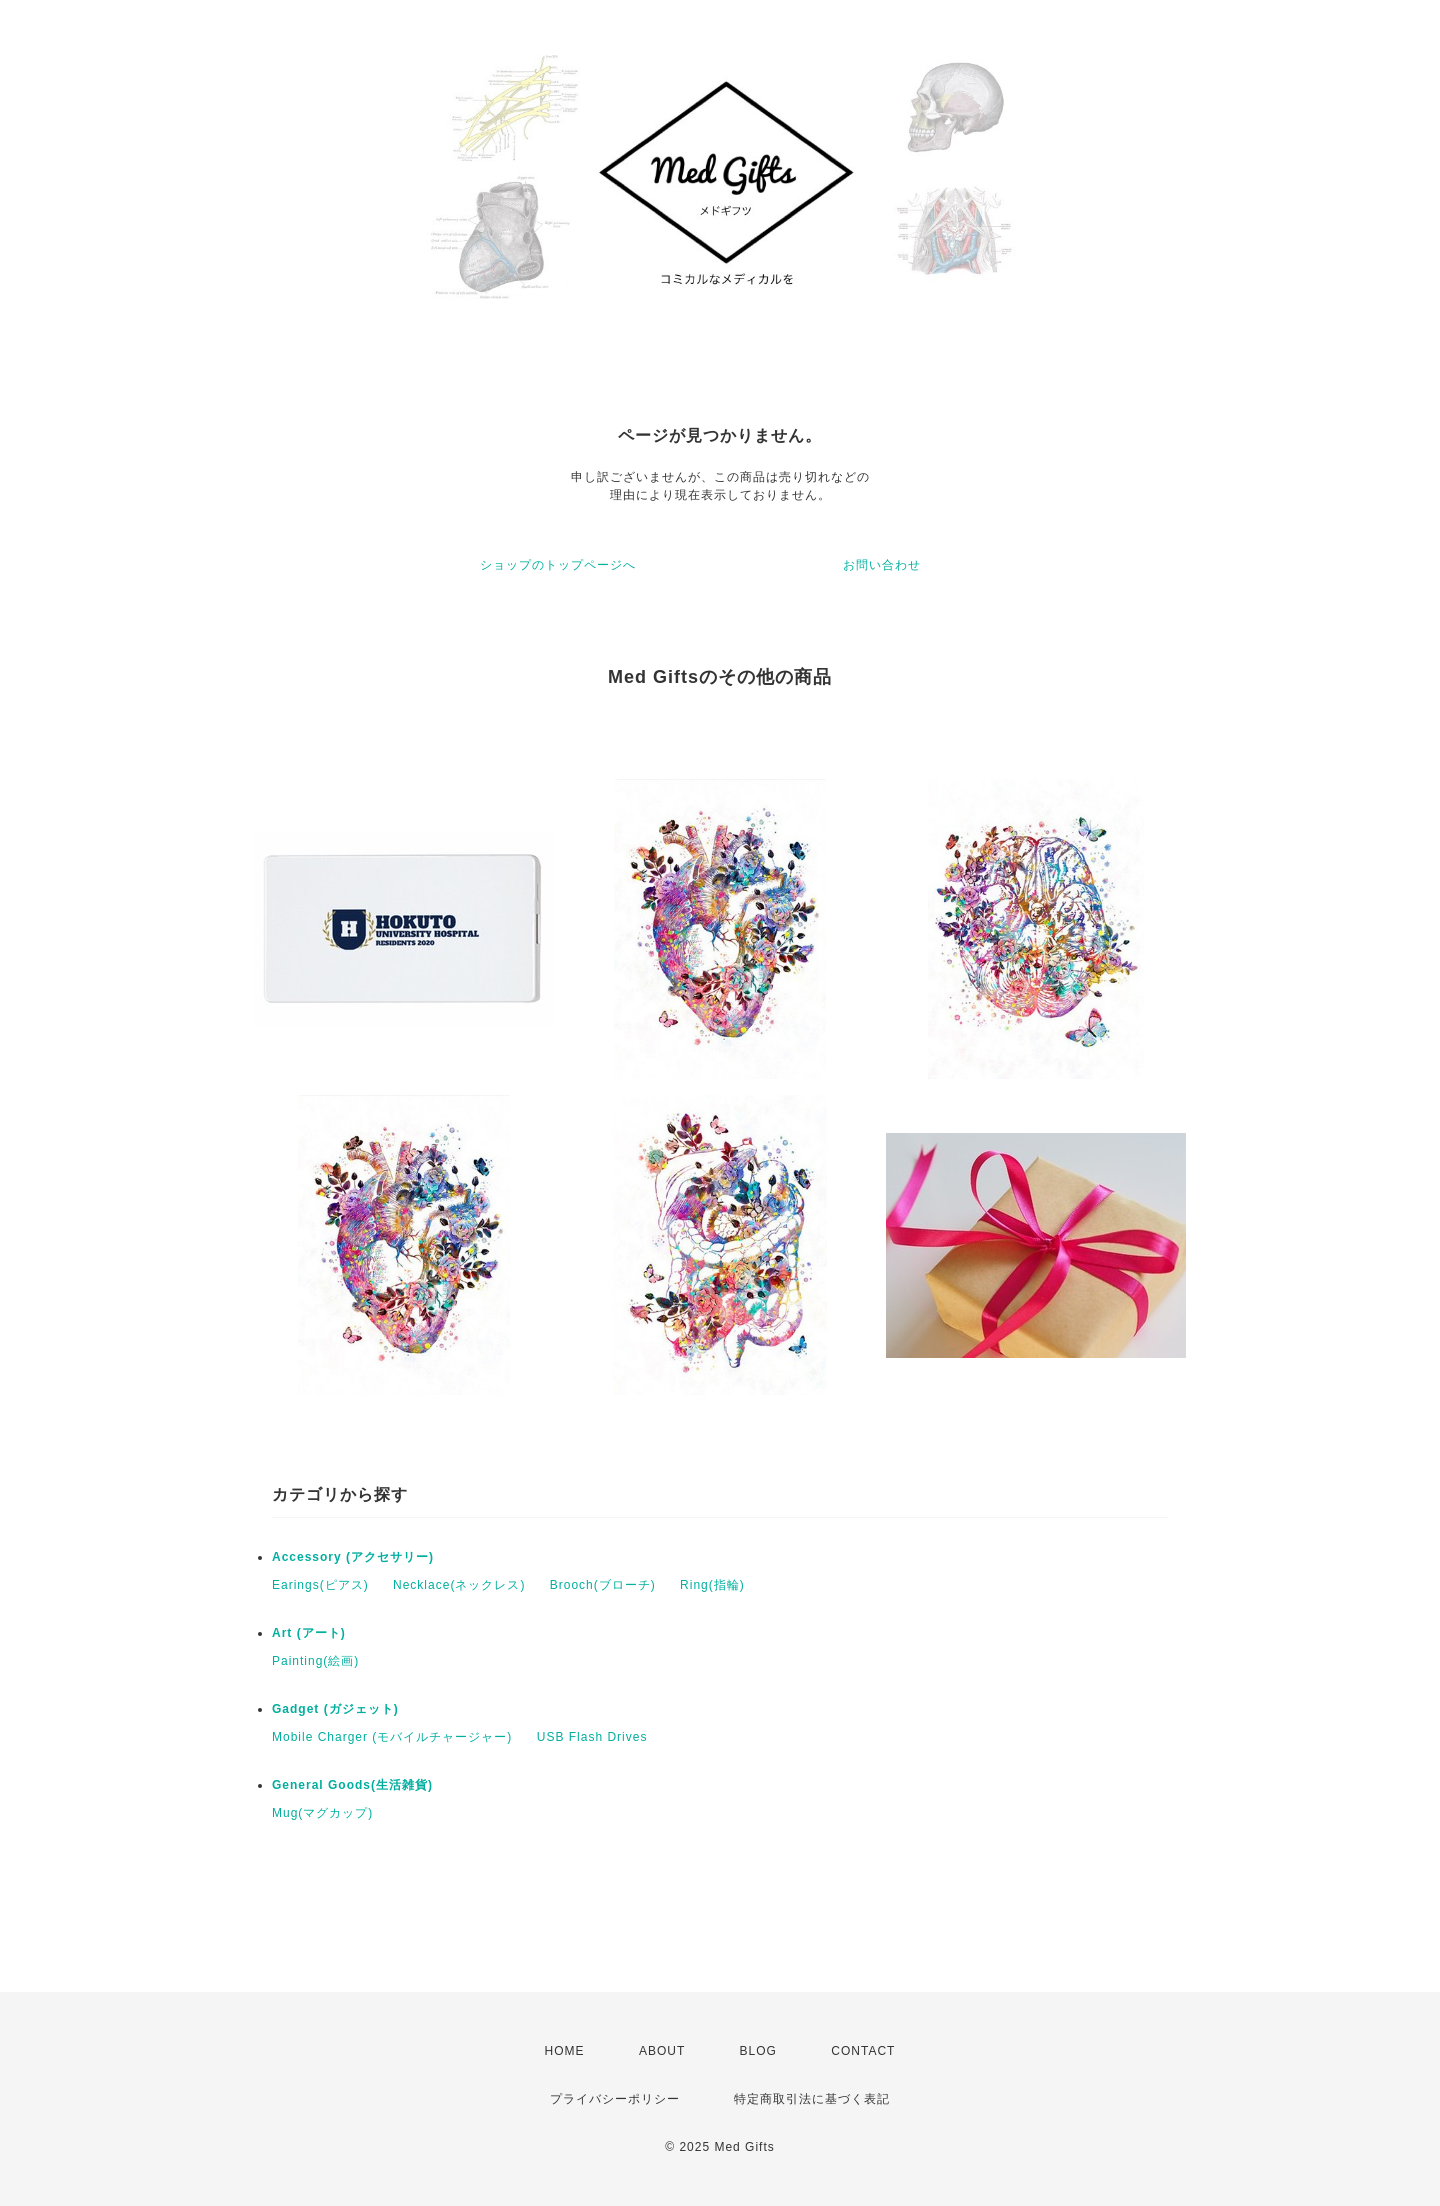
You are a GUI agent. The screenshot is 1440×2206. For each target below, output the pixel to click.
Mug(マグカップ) (322, 1813)
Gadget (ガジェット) (335, 1709)
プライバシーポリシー (615, 2099)
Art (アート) (309, 1633)
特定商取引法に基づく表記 (812, 2099)
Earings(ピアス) (320, 1585)
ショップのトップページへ (558, 565)
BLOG (758, 2051)
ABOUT (662, 2051)
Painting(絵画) (315, 1661)
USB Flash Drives (592, 1737)
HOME (565, 2051)
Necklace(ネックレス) (459, 1585)
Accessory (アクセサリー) (353, 1557)
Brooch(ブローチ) (603, 1585)
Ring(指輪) (712, 1585)
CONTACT (863, 2051)
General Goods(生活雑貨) (352, 1785)
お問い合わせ (882, 565)
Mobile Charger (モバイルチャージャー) (392, 1737)
